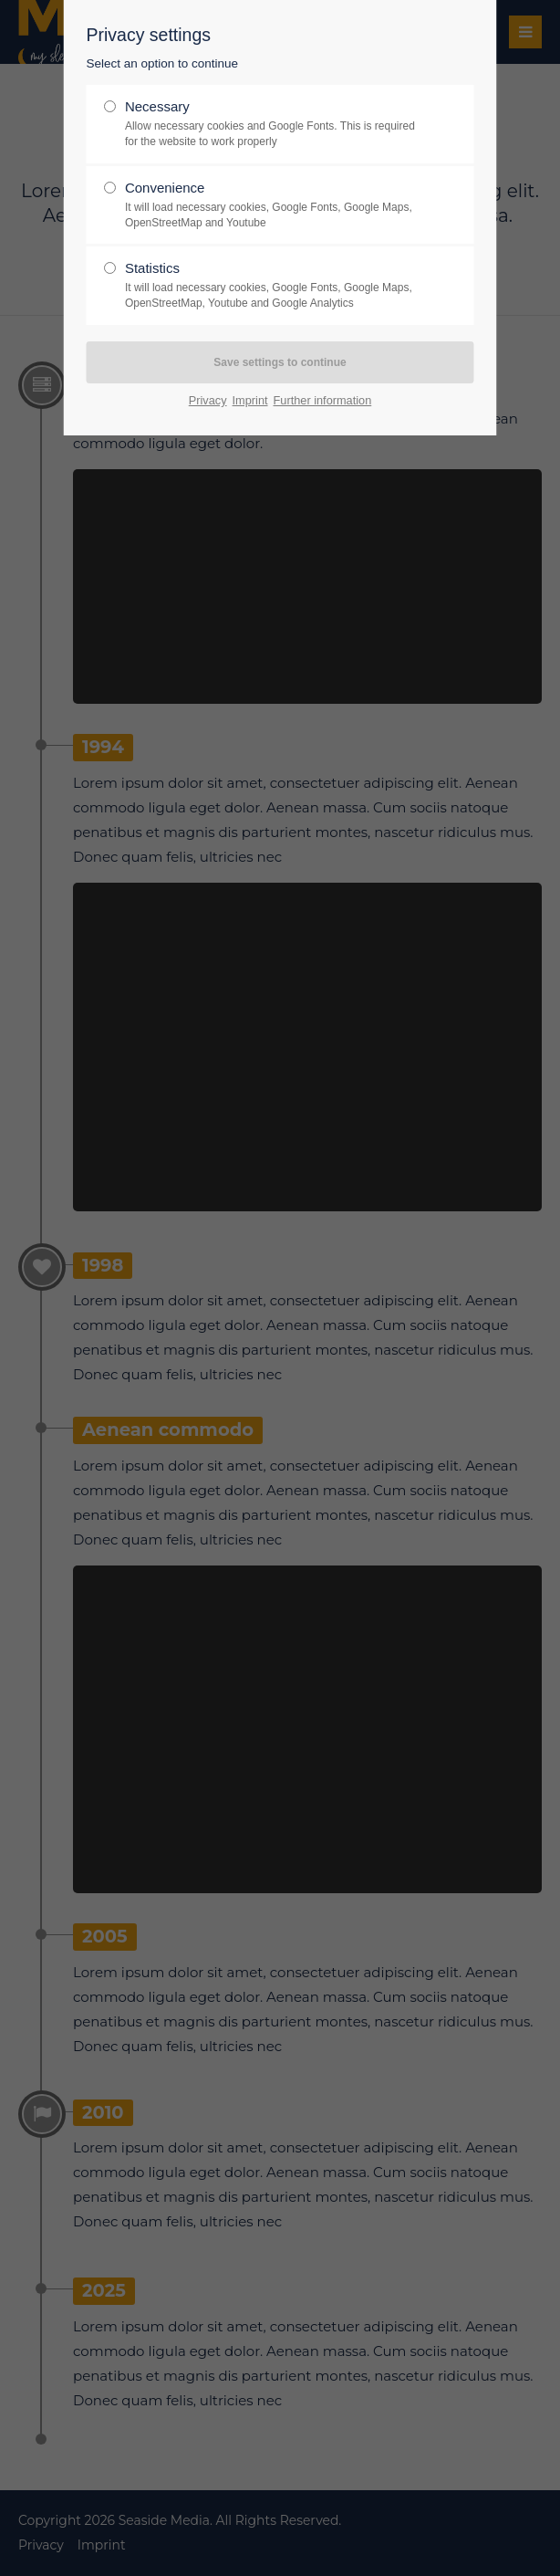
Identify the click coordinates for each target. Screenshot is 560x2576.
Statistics (272, 285)
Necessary (272, 124)
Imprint (250, 400)
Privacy (208, 400)
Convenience (272, 205)
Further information (323, 400)
